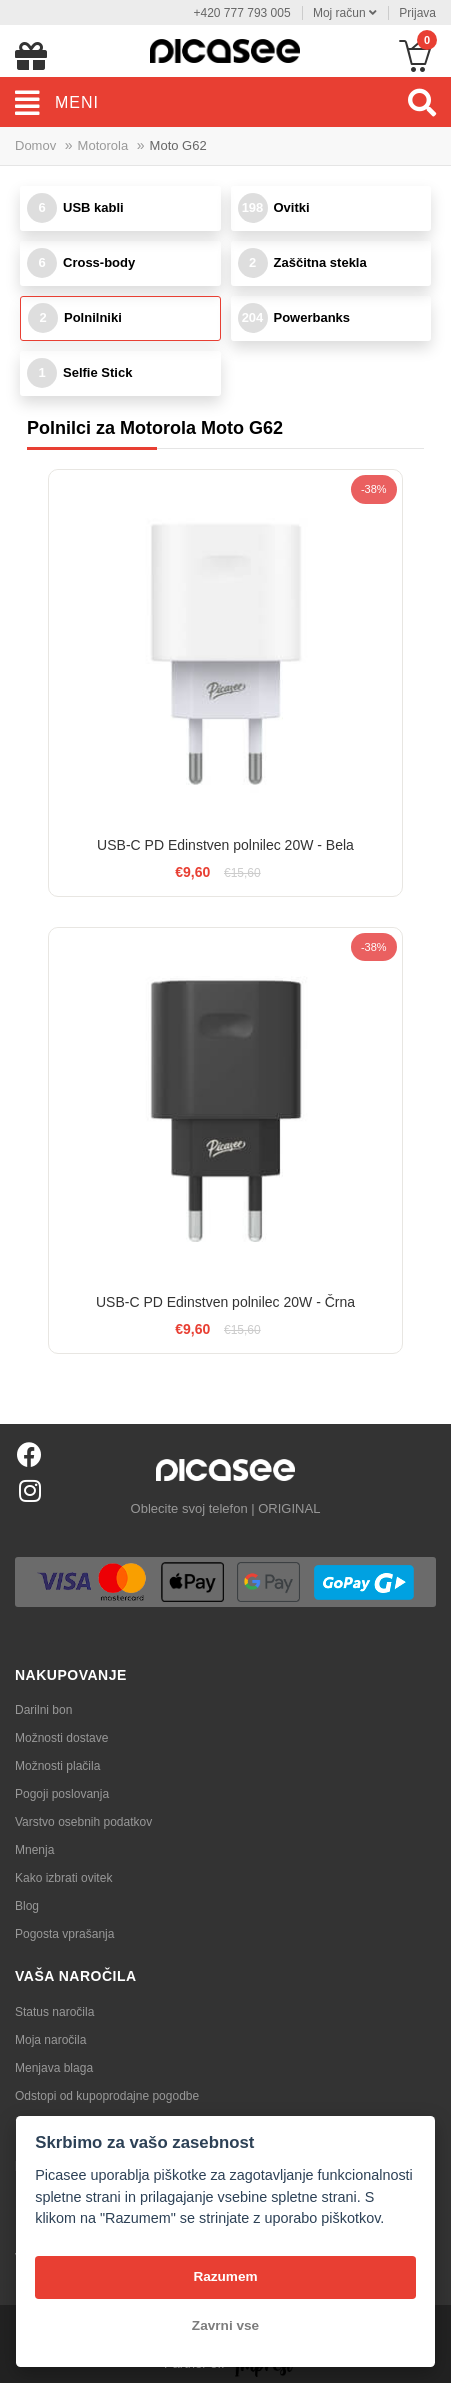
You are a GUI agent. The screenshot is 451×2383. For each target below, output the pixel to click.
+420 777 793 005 (241, 13)
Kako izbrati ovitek (63, 1878)
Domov (35, 145)
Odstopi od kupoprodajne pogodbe (107, 2096)
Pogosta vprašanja (64, 1934)
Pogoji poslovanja (62, 1794)
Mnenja (34, 1850)
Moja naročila (50, 2040)
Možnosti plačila (57, 1766)
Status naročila (54, 2012)
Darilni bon (43, 1710)
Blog (27, 1906)
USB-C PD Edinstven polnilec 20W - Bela (225, 845)
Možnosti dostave (61, 1738)
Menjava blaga (54, 2068)
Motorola (103, 145)
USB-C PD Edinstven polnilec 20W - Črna (225, 1302)
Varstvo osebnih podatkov (83, 1822)
